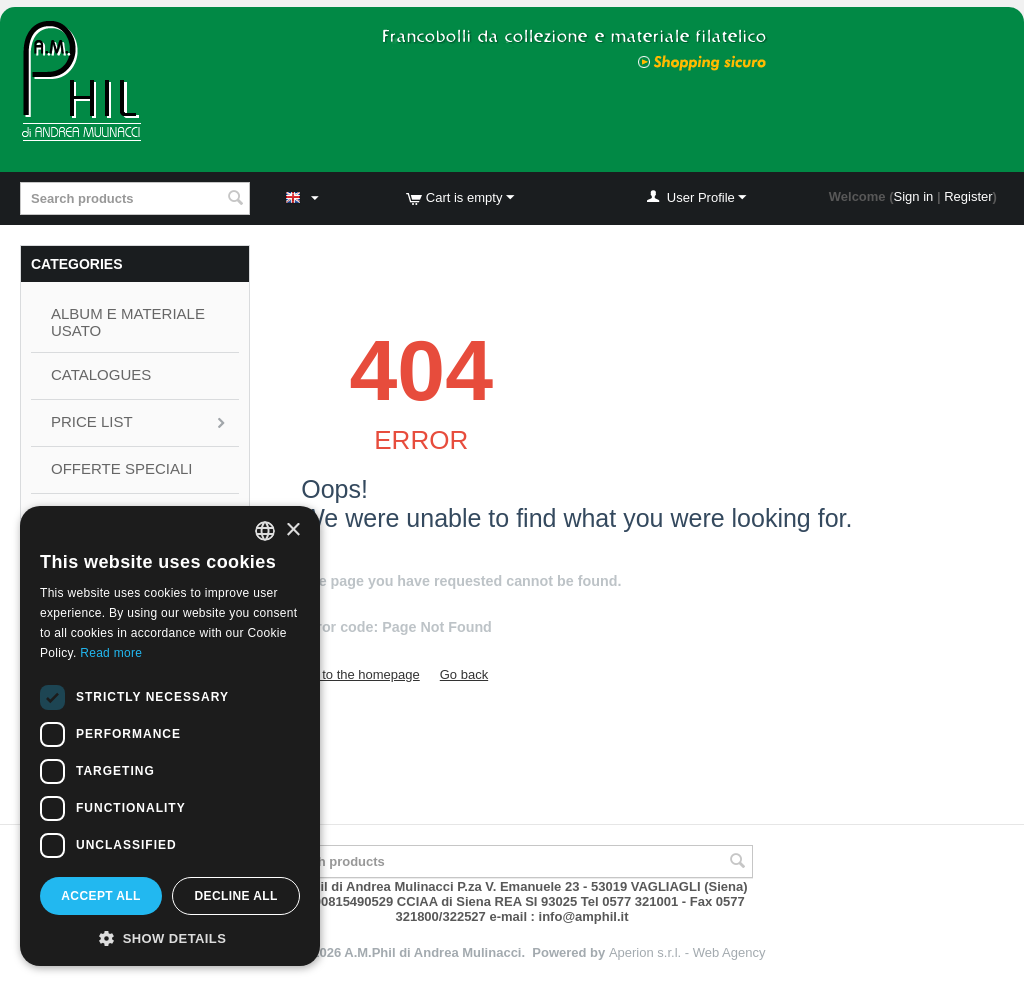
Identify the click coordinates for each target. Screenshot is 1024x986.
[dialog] (170, 736)
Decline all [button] (235, 896)
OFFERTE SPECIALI (121, 468)
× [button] (292, 530)
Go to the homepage (360, 674)
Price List (92, 421)
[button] (170, 937)
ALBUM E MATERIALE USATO (128, 322)
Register (968, 196)
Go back (464, 674)
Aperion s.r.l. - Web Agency (687, 952)
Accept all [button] (101, 896)
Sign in (914, 196)
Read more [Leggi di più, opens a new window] (111, 653)
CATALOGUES (101, 374)
